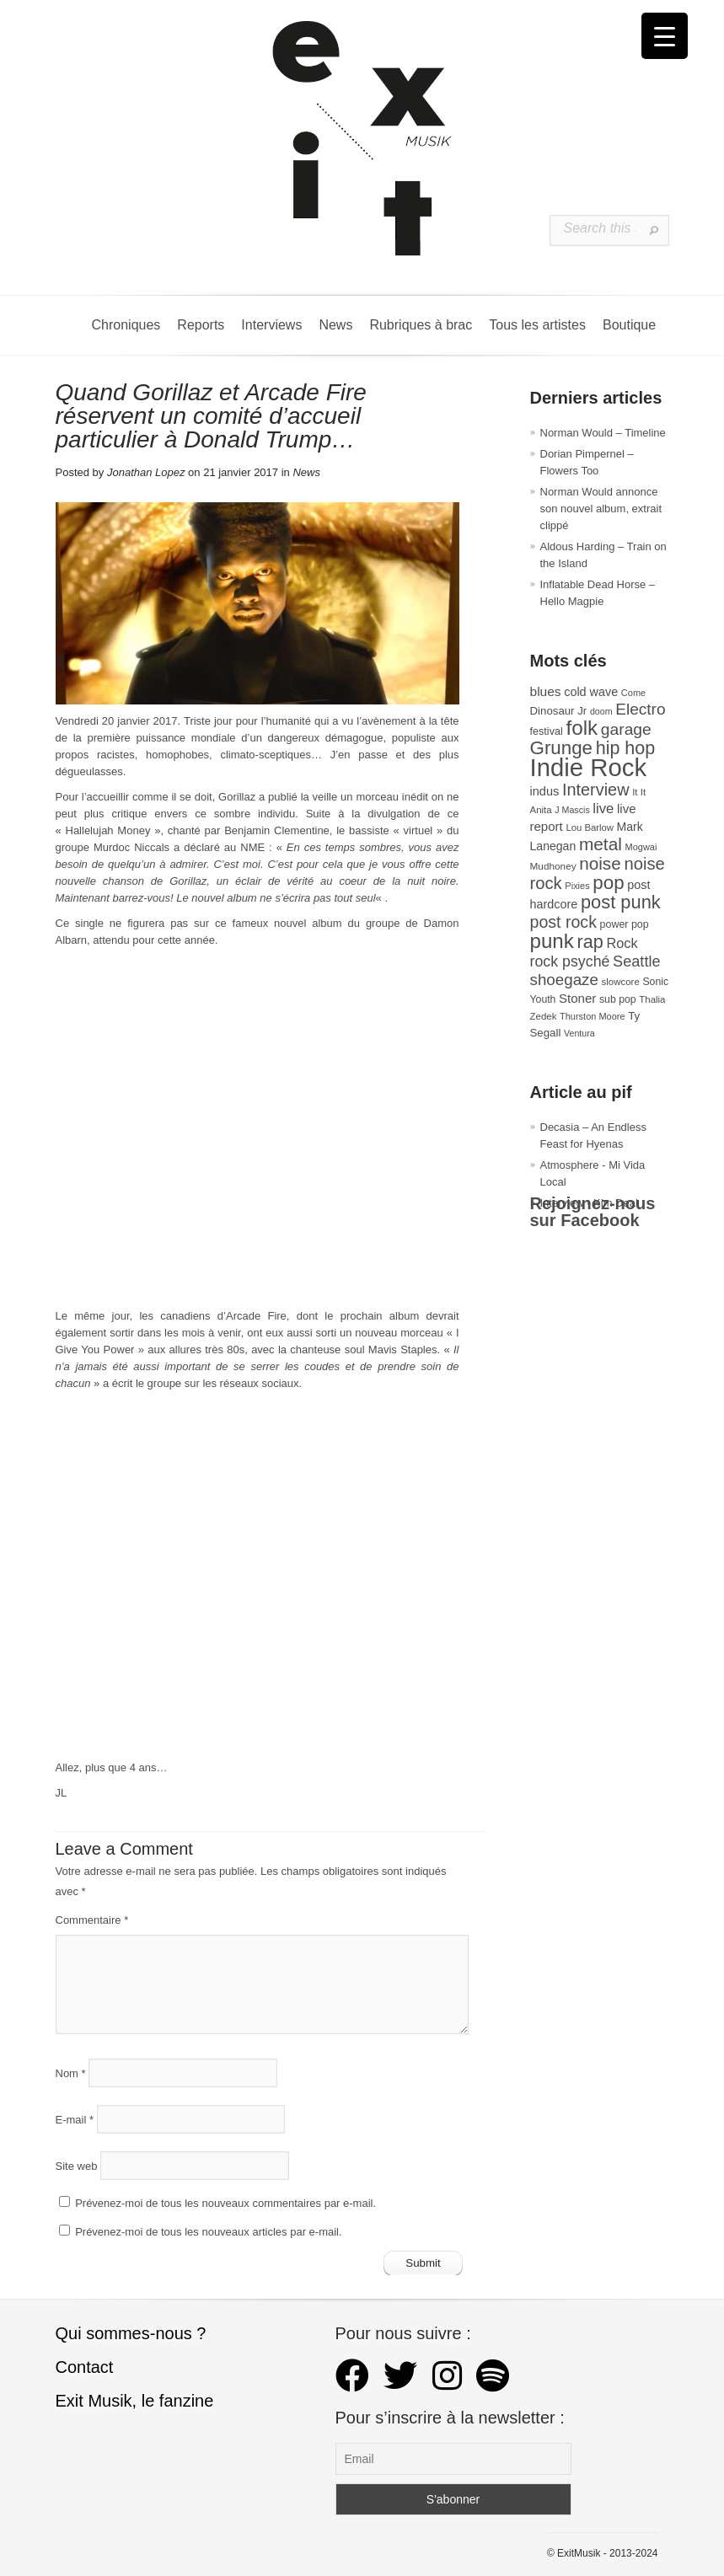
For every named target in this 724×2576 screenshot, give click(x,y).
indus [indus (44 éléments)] (545, 791)
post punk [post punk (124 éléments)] (621, 902)
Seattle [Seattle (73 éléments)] (636, 961)
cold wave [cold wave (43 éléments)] (591, 692)
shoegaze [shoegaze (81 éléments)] (564, 979)
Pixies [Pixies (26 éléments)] (577, 886)
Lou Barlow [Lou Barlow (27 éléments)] (590, 827)
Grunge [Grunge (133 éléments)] (561, 747)
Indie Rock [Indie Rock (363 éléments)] (588, 767)
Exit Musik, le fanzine (135, 2400)
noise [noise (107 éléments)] (600, 863)
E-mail (75, 2119)
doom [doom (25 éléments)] (601, 711)
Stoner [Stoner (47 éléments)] (577, 998)
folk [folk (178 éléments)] (582, 727)
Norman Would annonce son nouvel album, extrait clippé (601, 508)
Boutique (629, 325)
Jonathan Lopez (146, 472)
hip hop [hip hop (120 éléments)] (626, 748)
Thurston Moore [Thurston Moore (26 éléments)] (592, 1016)
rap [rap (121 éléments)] (590, 941)
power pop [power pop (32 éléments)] (624, 924)
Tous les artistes (537, 325)
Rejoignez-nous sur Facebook (593, 1211)
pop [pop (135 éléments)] (608, 882)
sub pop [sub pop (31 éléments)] (617, 999)
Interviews (271, 325)
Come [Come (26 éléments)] (633, 693)
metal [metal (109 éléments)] (600, 844)
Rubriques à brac (420, 325)
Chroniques (126, 325)
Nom (71, 2072)
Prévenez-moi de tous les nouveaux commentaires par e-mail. (225, 2203)
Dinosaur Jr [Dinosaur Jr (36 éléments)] (558, 710)
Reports (200, 325)
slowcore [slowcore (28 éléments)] (621, 982)
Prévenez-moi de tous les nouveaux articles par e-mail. (208, 2231)
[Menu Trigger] (664, 36)
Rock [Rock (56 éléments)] (621, 943)
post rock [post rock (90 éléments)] (563, 922)
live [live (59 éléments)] (603, 809)
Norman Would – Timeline (603, 432)
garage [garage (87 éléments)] (626, 729)
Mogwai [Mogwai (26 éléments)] (641, 847)
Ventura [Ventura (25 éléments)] (579, 1033)
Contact (85, 2367)
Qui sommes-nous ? (131, 2333)
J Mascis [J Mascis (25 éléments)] (572, 810)
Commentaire (92, 1920)
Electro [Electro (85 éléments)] (640, 709)
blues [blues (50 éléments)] (545, 691)
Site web (77, 2165)
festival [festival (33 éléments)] (546, 731)
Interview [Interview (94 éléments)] (596, 789)
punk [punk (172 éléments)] (552, 940)
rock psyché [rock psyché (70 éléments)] (570, 961)
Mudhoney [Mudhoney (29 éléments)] (553, 866)
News (335, 325)
